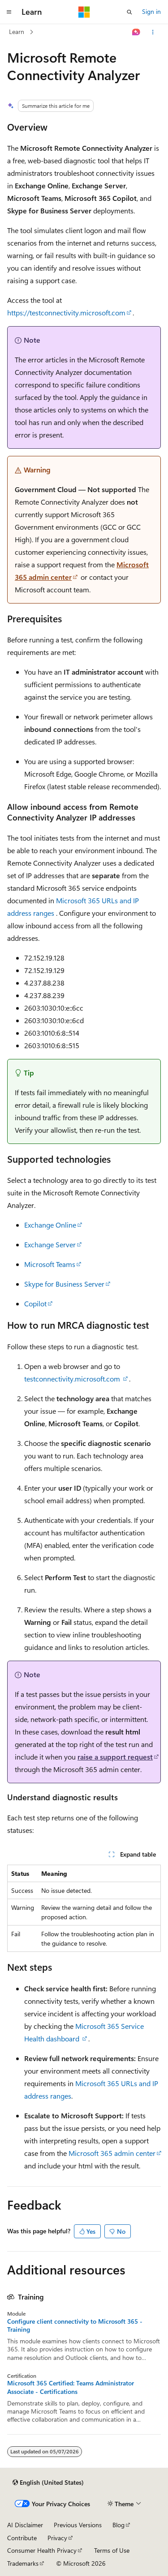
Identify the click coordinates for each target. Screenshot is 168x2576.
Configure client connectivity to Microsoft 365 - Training (74, 2325)
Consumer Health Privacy (42, 2550)
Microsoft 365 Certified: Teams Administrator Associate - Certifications (70, 2387)
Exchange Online (50, 1224)
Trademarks (23, 2563)
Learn (16, 31)
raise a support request (115, 1756)
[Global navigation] (9, 12)
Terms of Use (111, 2550)
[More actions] (153, 32)
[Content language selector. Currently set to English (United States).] (48, 2482)
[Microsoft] (84, 12)
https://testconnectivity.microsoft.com (66, 312)
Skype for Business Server (64, 1283)
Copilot (35, 1303)
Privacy (57, 2537)
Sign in (151, 11)
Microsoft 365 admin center (112, 2153)
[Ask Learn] (136, 32)
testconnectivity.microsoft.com (73, 1378)
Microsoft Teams (49, 1264)
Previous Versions (78, 2525)
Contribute (22, 2537)
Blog (118, 2525)
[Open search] (129, 12)
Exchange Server (50, 1244)
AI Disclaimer (25, 2525)
